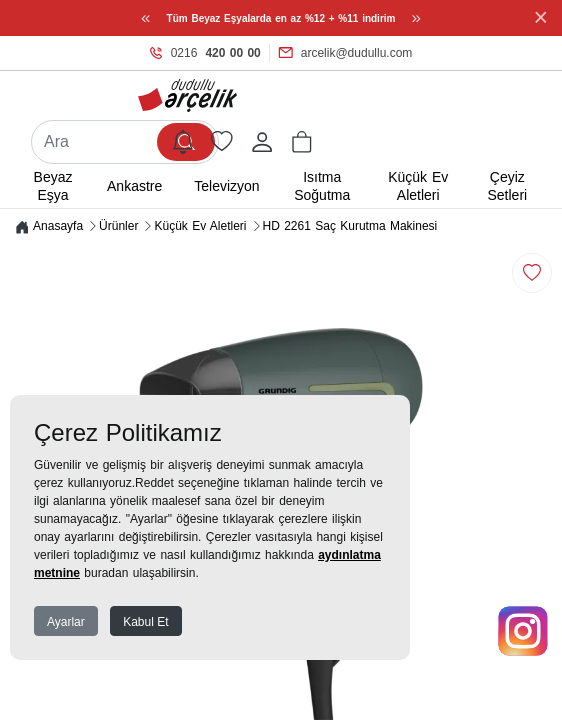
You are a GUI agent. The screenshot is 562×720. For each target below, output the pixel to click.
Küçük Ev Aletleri (418, 186)
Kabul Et (145, 622)
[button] (302, 142)
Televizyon (226, 186)
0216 (205, 53)
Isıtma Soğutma (322, 186)
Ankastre (134, 186)
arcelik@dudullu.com (345, 53)
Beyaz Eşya (53, 186)
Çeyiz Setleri (507, 186)
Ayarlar (66, 622)
